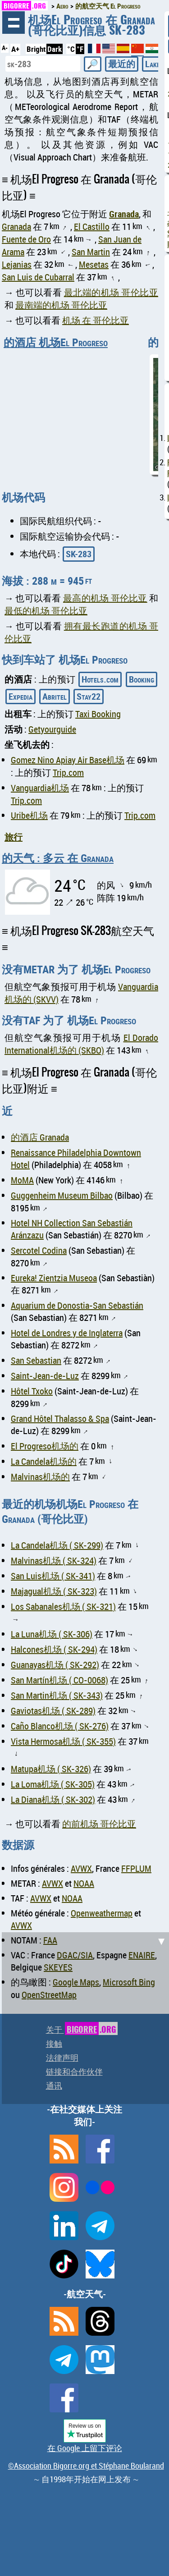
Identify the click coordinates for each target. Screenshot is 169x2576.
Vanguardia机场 (40, 788)
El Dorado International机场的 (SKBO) (81, 1043)
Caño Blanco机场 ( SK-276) (60, 1726)
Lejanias (17, 264)
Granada (124, 214)
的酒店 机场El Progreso (56, 342)
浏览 (13, 22)
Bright (36, 49)
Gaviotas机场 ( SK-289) (53, 1711)
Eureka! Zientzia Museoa (54, 1278)
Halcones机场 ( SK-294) (54, 1649)
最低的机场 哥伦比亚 (46, 611)
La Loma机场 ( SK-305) (53, 1784)
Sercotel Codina (39, 1250)
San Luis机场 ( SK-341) (53, 1576)
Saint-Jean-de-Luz (45, 1376)
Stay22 (88, 696)
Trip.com (68, 772)
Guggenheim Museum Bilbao (62, 1195)
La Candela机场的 (44, 1461)
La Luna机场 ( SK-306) (51, 1634)
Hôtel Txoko (32, 1391)
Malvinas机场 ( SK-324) (53, 1560)
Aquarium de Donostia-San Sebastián (77, 1305)
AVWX (81, 1868)
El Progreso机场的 (44, 1446)
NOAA (83, 1883)
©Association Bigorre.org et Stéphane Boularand (86, 2465)
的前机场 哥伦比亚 (99, 1824)
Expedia (20, 696)
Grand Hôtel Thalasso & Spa (60, 1418)
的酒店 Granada (40, 1137)
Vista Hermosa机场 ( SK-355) (63, 1741)
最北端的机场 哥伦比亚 (111, 292)
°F (80, 49)
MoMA (22, 1180)
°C (71, 49)
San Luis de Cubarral (38, 277)
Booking (141, 679)
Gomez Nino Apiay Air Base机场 (67, 760)
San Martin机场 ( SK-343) (57, 1695)
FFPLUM (136, 1868)
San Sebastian (36, 1360)
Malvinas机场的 (40, 1477)
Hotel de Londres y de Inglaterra (67, 1333)
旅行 (14, 837)
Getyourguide (52, 729)
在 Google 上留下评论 (84, 2448)
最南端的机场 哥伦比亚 (61, 305)
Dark (54, 49)
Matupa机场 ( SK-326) (51, 1769)
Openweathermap (101, 1913)
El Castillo (92, 226)
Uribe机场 (29, 815)
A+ (15, 49)
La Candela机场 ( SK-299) (57, 1545)
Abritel (54, 696)
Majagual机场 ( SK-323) (54, 1591)
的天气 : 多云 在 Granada (58, 858)
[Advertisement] (84, 2016)
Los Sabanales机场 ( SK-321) (63, 1606)
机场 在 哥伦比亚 (95, 320)
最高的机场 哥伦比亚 (105, 598)
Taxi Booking (98, 714)
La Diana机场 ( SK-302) (53, 1799)
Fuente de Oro (26, 239)
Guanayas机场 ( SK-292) (55, 1665)
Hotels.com (100, 679)
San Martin (91, 252)
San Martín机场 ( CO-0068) (59, 1680)
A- (5, 48)
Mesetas (94, 264)
